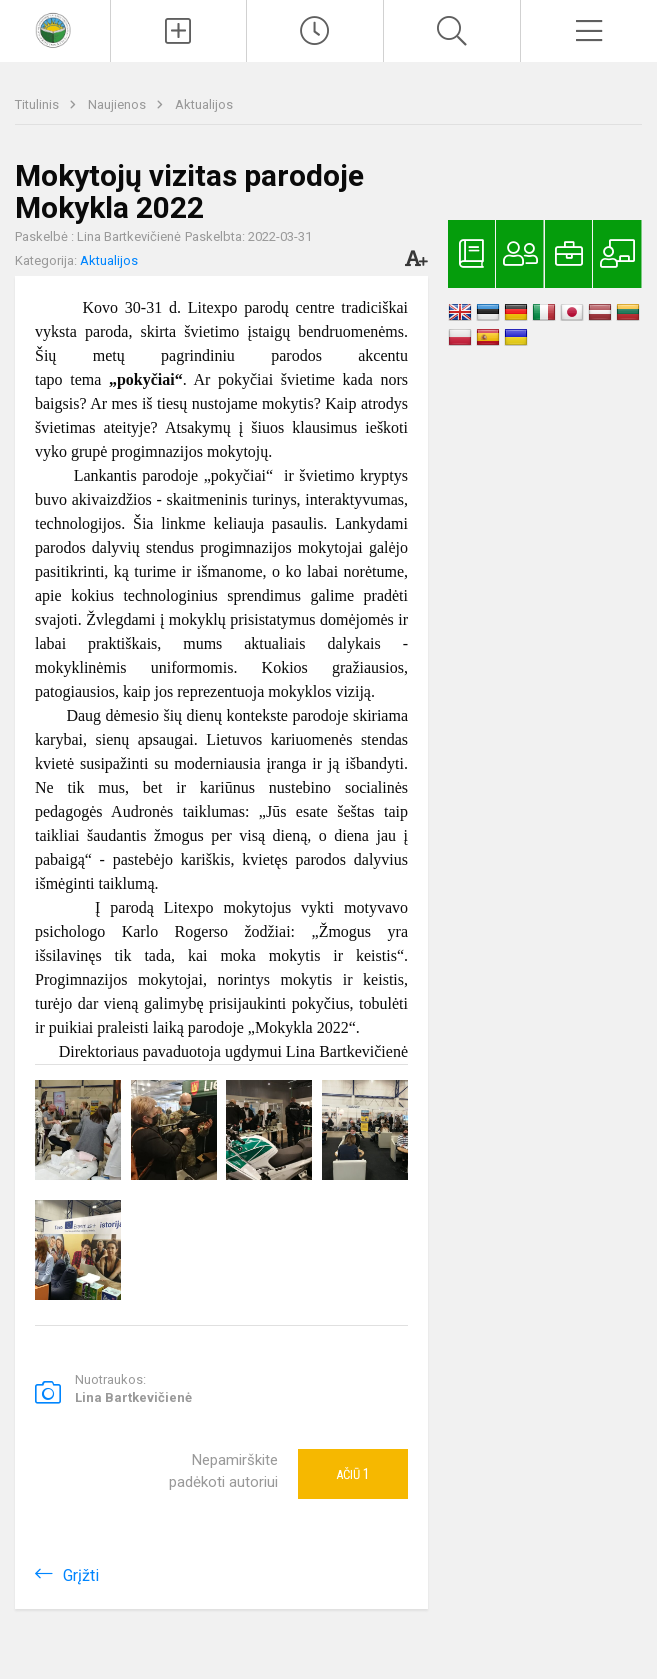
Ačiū (353, 1474)
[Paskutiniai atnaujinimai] (315, 31)
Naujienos (118, 104)
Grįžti (81, 1575)
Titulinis (38, 104)
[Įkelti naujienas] (179, 31)
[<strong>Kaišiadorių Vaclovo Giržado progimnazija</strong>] (55, 28)
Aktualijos (204, 104)
